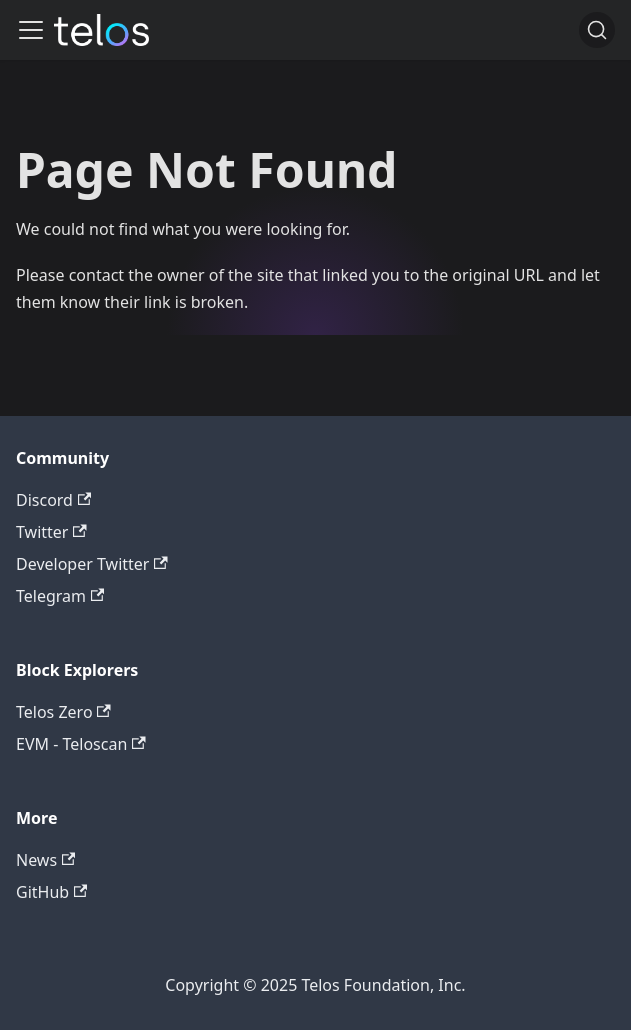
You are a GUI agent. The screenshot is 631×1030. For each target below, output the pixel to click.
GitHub (51, 892)
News (45, 860)
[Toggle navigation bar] (31, 30)
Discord (53, 500)
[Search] (597, 30)
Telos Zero (63, 712)
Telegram (60, 596)
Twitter (51, 532)
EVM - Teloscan (81, 744)
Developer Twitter (92, 564)
